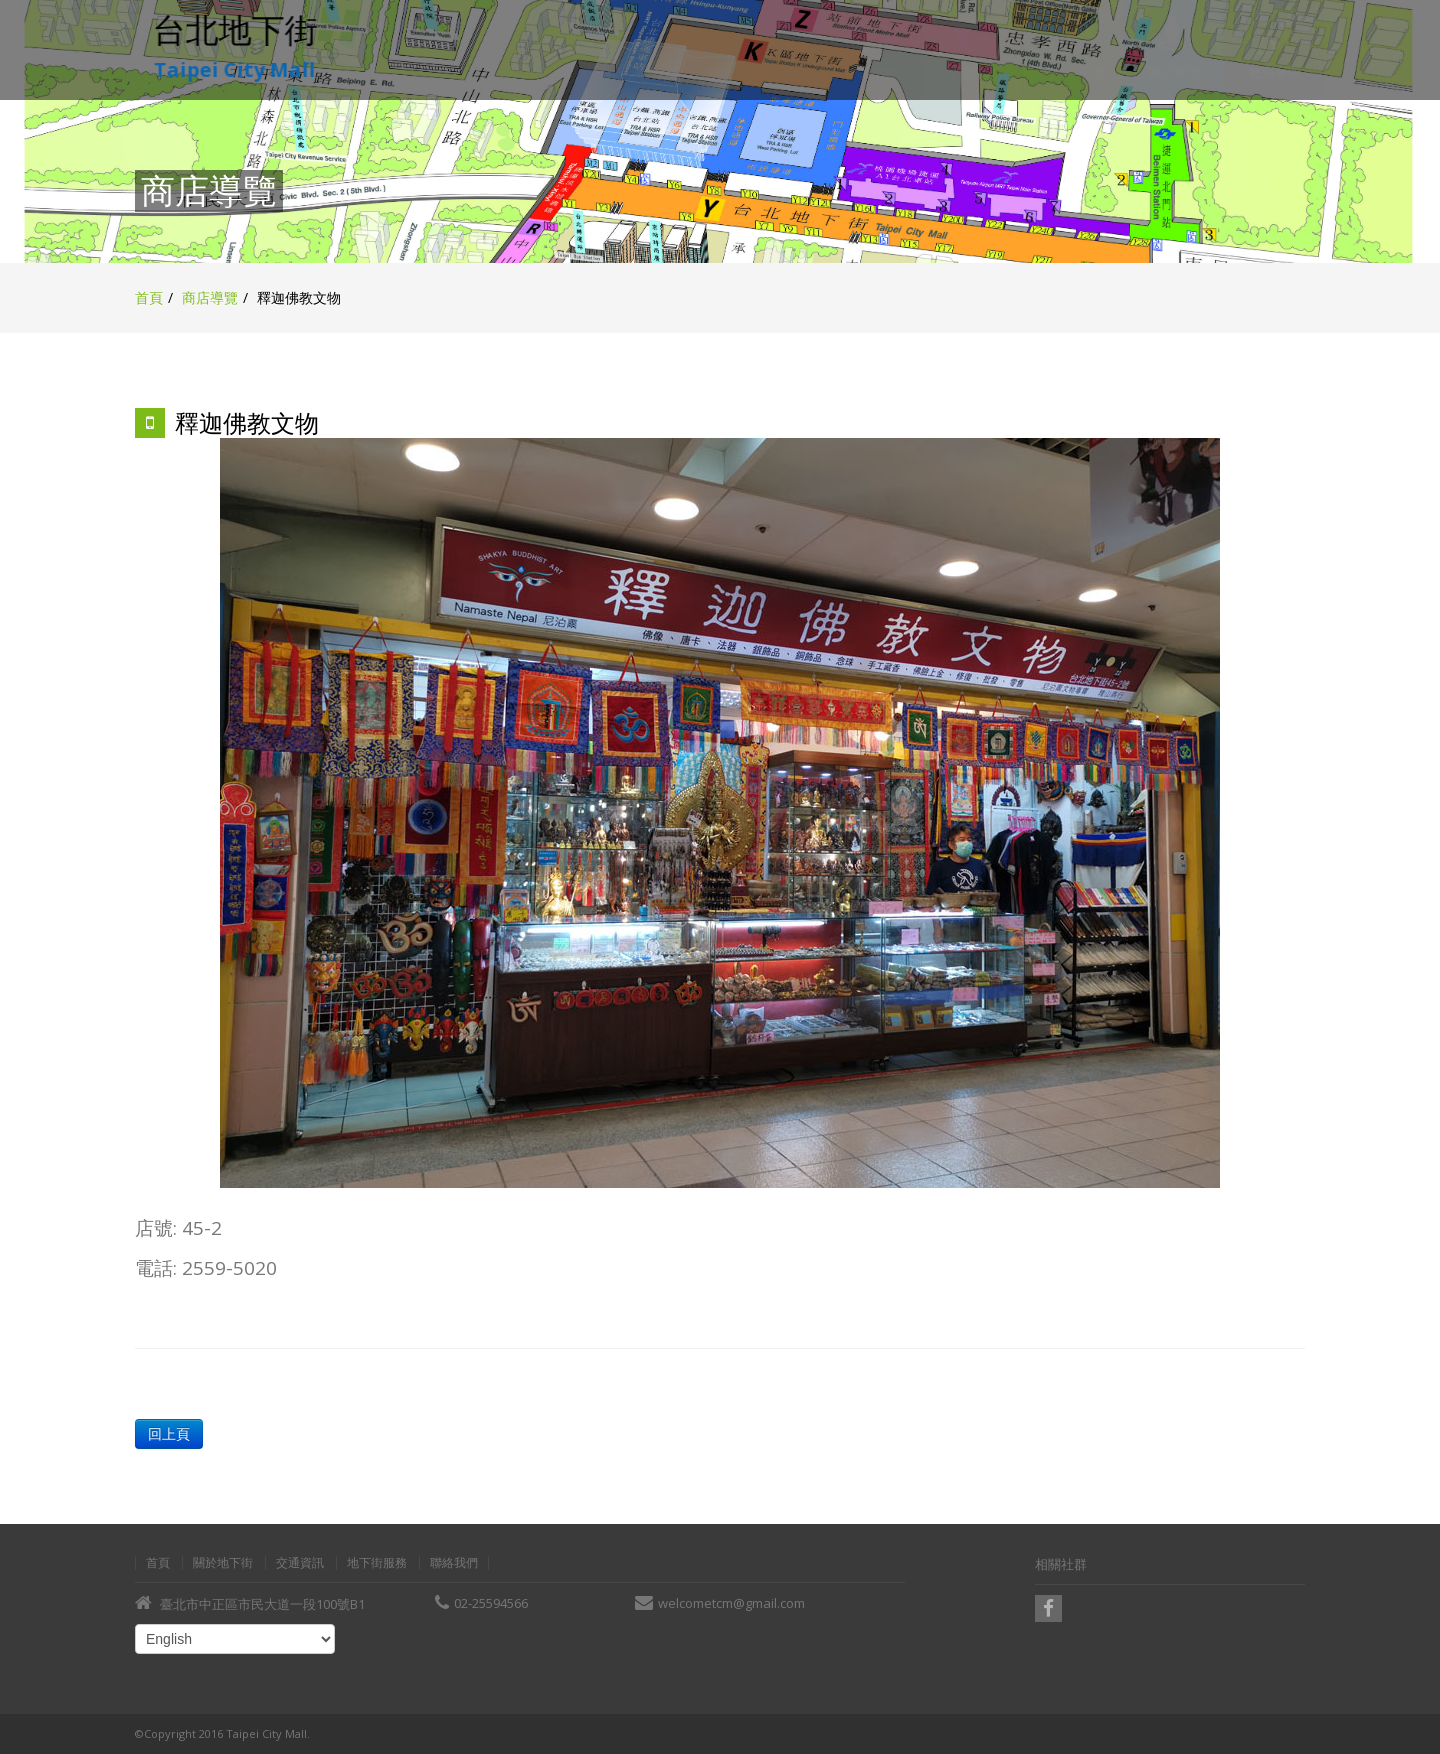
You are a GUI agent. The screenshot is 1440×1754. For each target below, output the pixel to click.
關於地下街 (223, 1563)
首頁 (149, 297)
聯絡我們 (454, 1563)
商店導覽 (210, 297)
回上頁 (167, 1433)
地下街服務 (377, 1563)
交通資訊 (300, 1563)
